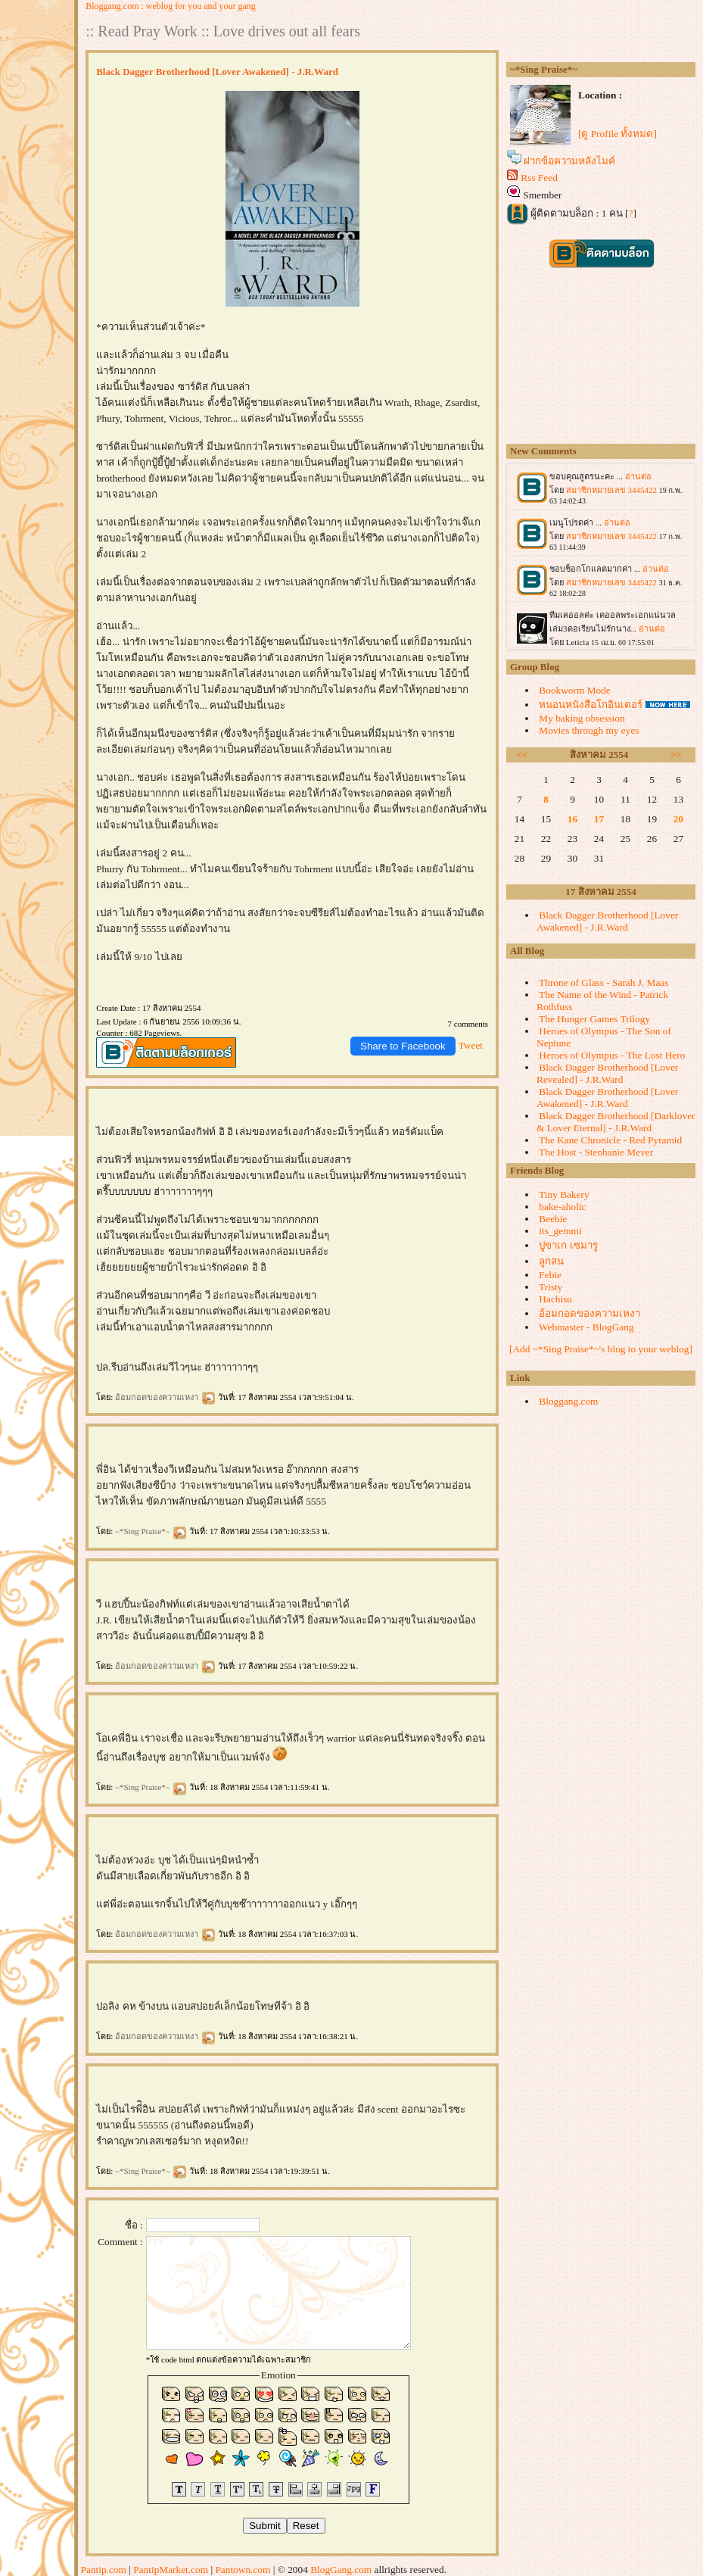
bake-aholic (562, 1206)
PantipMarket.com (170, 2569)
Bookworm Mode (574, 690)
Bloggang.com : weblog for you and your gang (171, 6)
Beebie (553, 1218)
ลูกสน (551, 1261)
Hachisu (555, 1299)
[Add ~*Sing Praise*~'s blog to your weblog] (600, 1349)
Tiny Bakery (564, 1194)
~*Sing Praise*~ (151, 1531)
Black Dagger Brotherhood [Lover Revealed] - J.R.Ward (607, 1073)
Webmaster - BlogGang (586, 1327)
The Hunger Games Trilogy (594, 1018)
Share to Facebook (403, 1046)
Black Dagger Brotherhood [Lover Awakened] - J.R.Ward (607, 921)
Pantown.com (242, 2569)
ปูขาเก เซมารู (568, 1245)
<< (522, 754)
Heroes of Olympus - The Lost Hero (612, 1055)
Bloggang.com (568, 1401)
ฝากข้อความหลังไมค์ (569, 161)
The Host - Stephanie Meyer (596, 1152)
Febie (550, 1274)
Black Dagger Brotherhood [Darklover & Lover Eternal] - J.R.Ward (616, 1122)
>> (676, 754)
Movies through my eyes (589, 730)
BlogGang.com (341, 2569)
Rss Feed (539, 177)
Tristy (550, 1287)
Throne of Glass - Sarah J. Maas (603, 982)
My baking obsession (581, 718)
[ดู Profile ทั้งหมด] (617, 133)
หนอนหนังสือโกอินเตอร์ (590, 704)
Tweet (471, 1045)
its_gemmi (560, 1231)
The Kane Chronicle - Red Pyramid (610, 1140)
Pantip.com (103, 2569)
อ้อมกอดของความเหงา (165, 1397)
